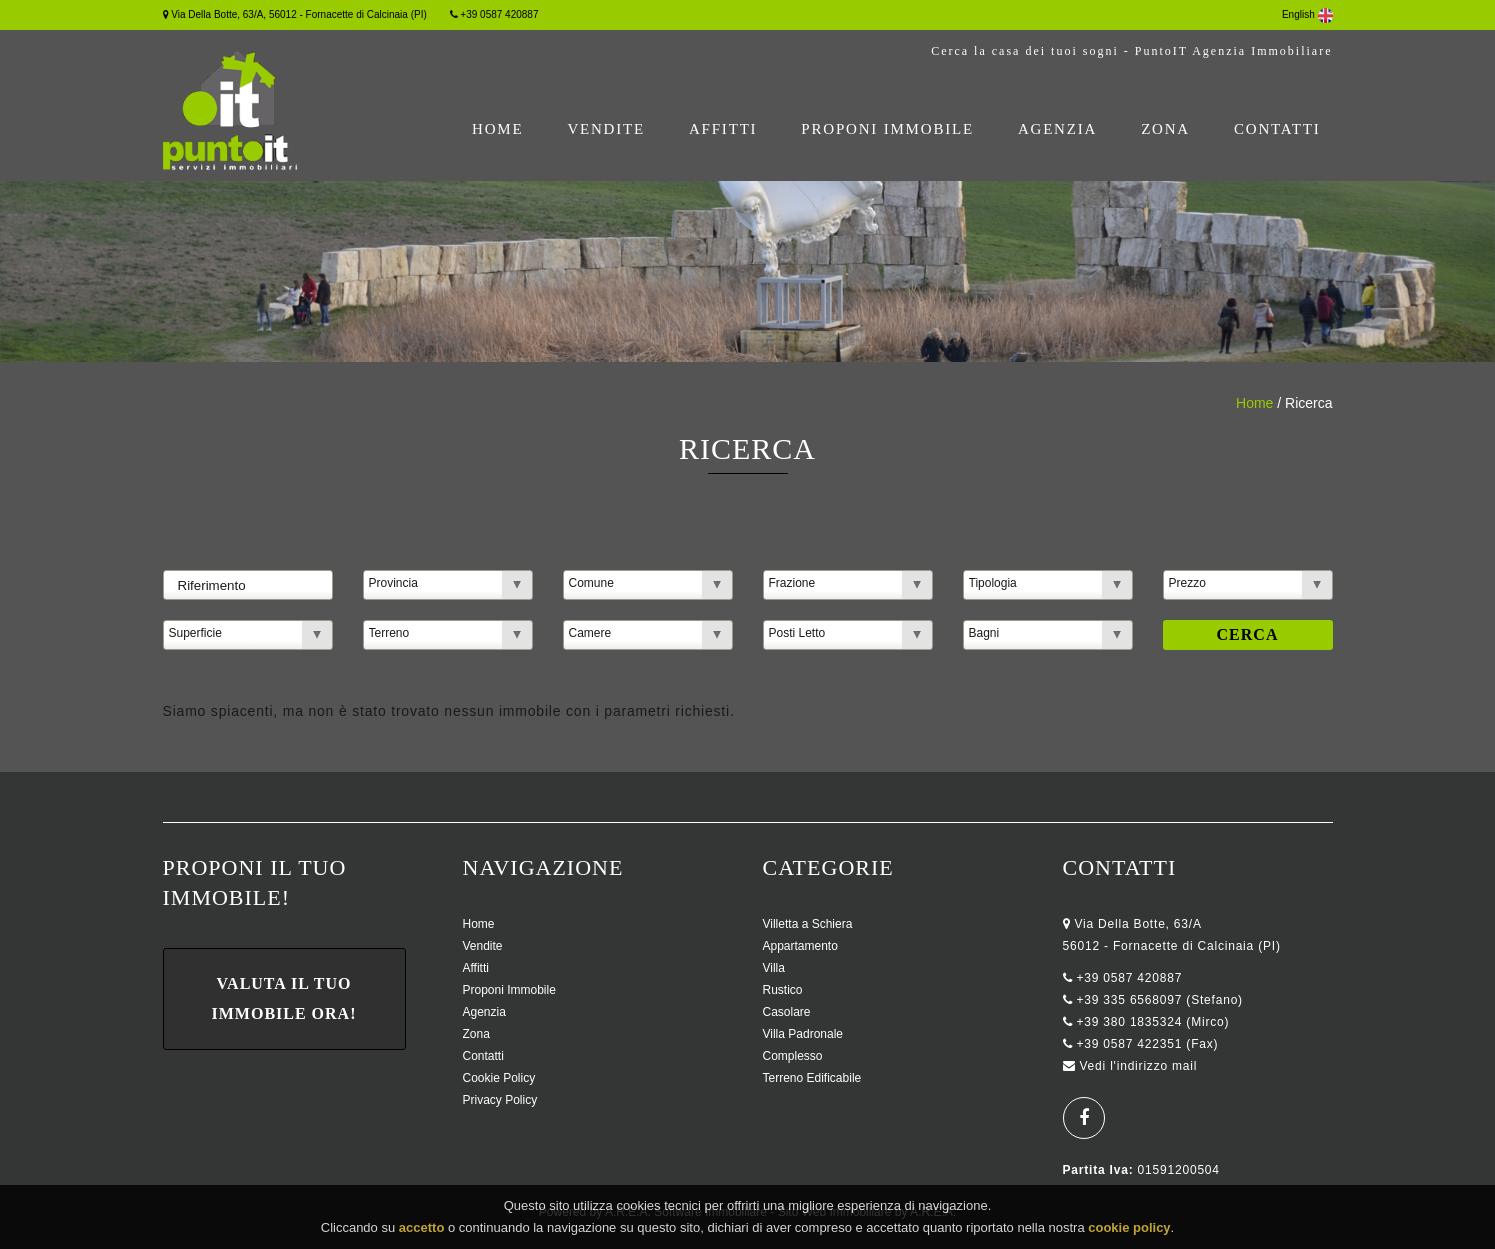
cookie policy (1129, 1231)
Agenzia (1057, 129)
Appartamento (800, 946)
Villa (774, 968)
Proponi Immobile (887, 129)
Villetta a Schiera (808, 924)
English (1307, 14)
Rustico (783, 990)
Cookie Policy (499, 1078)
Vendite (606, 129)
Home (497, 129)
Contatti (1277, 129)
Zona (1165, 129)
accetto (422, 1231)
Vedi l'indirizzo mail (1138, 1066)
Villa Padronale (803, 1034)
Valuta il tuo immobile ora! (284, 998)
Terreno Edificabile (812, 1078)
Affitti (723, 129)
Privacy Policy (500, 1100)
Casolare (787, 1012)
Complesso (793, 1056)
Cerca (1248, 634)
